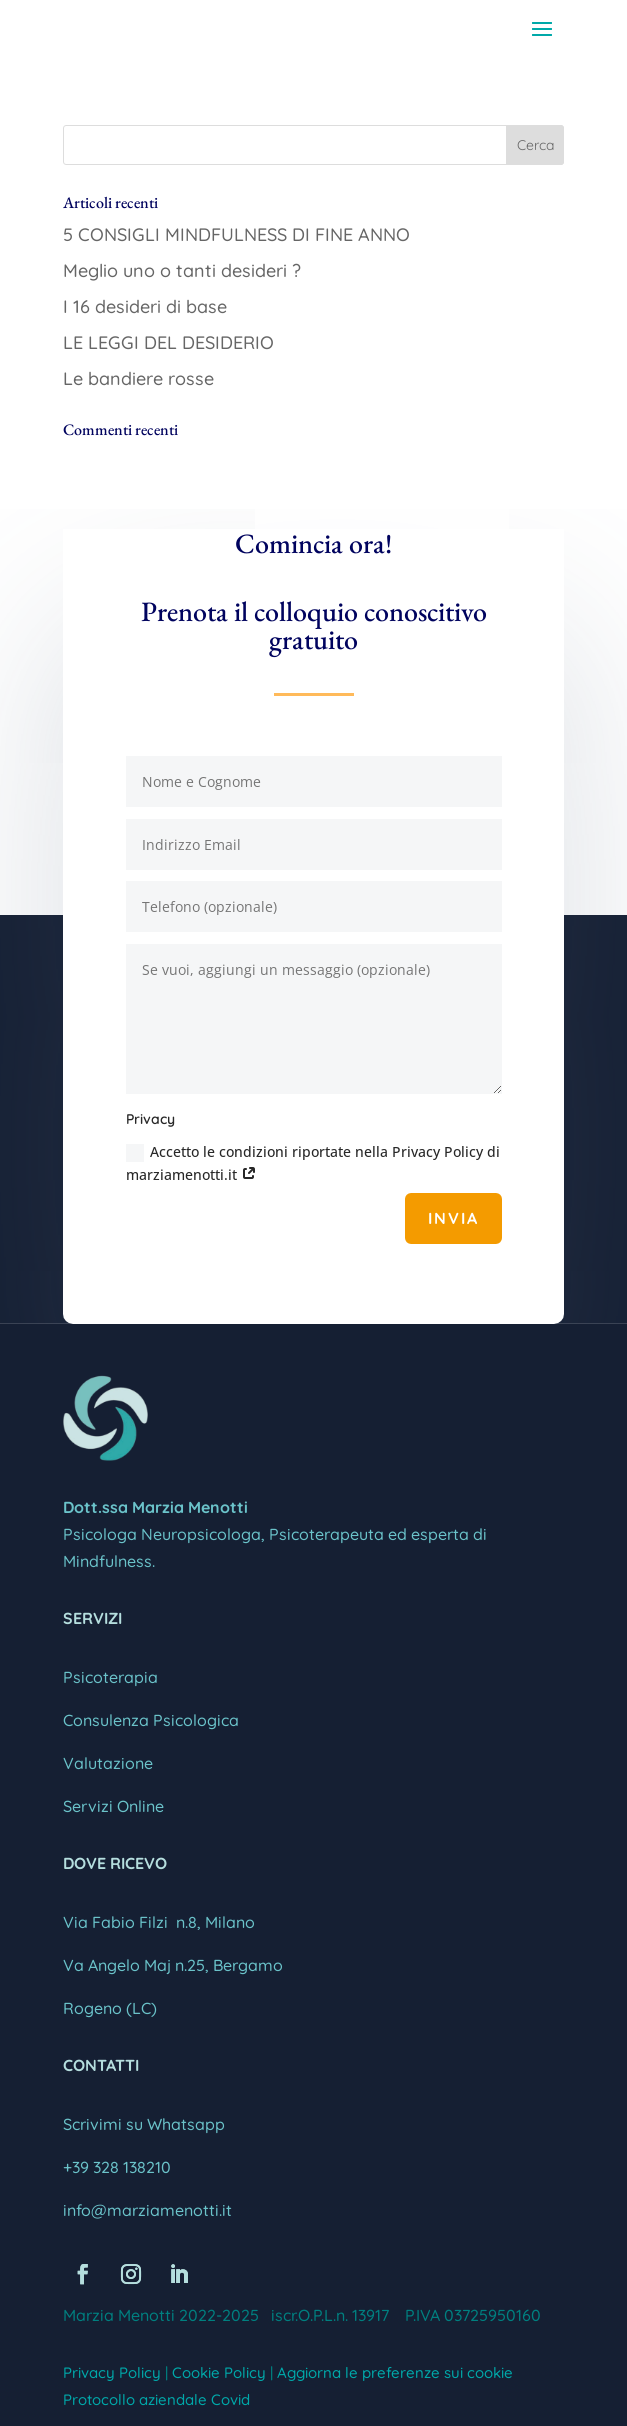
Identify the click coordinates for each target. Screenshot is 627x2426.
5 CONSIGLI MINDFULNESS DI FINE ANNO (236, 234)
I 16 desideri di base (145, 306)
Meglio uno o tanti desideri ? (182, 270)
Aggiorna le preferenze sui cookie (395, 2372)
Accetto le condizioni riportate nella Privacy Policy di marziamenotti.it (313, 1163)
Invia (453, 1218)
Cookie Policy (219, 2372)
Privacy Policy (112, 2372)
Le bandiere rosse (138, 378)
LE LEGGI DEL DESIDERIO (168, 342)
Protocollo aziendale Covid (156, 2399)
